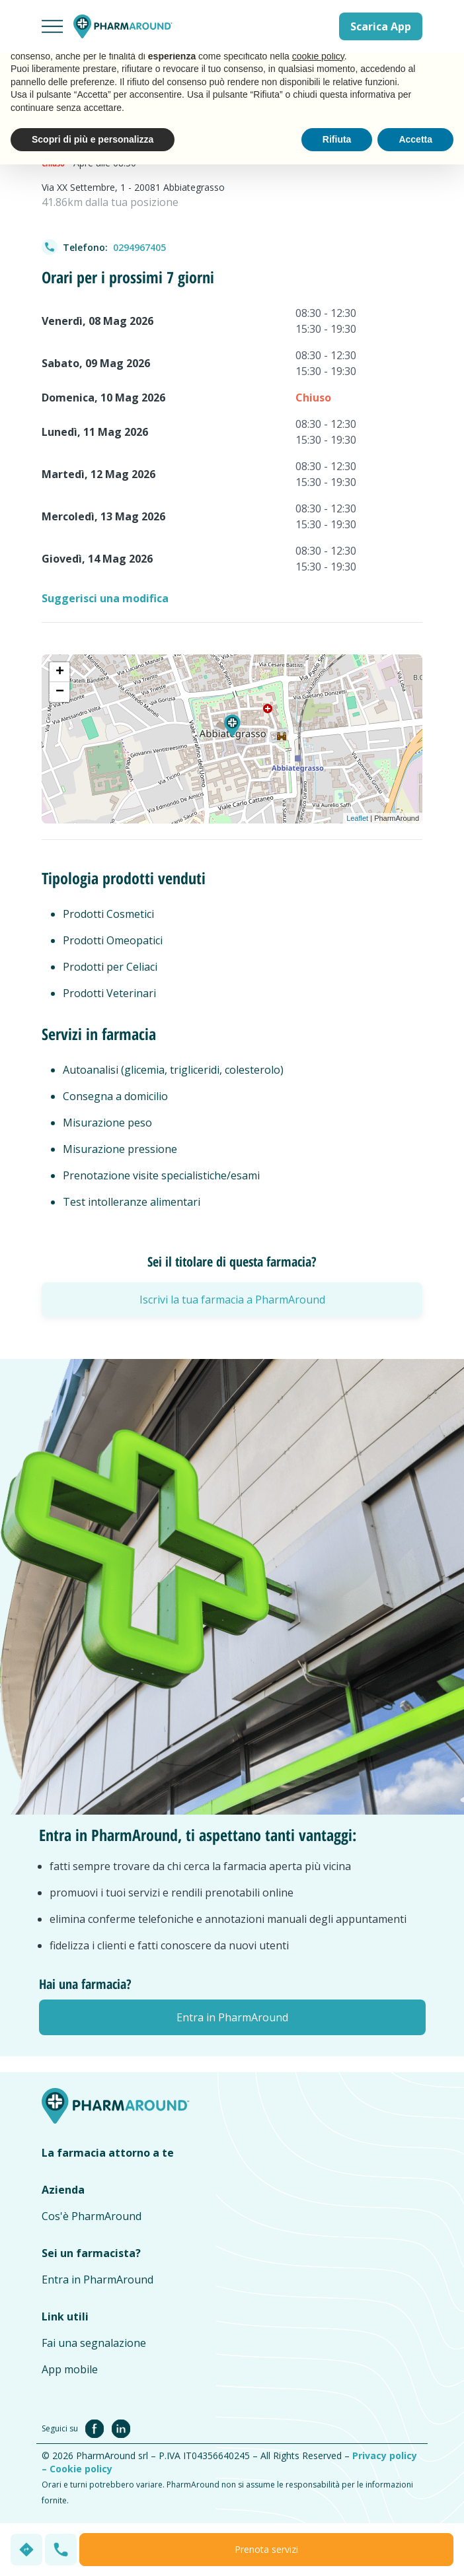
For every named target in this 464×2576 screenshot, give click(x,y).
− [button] (60, 692)
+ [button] (60, 672)
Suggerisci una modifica (105, 598)
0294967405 (139, 247)
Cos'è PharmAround (91, 2216)
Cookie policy (81, 2468)
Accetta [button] (415, 139)
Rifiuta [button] (337, 139)
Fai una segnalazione (94, 2343)
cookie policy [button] (318, 56)
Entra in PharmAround (97, 2279)
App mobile (70, 2369)
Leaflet (357, 818)
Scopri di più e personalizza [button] (92, 139)
